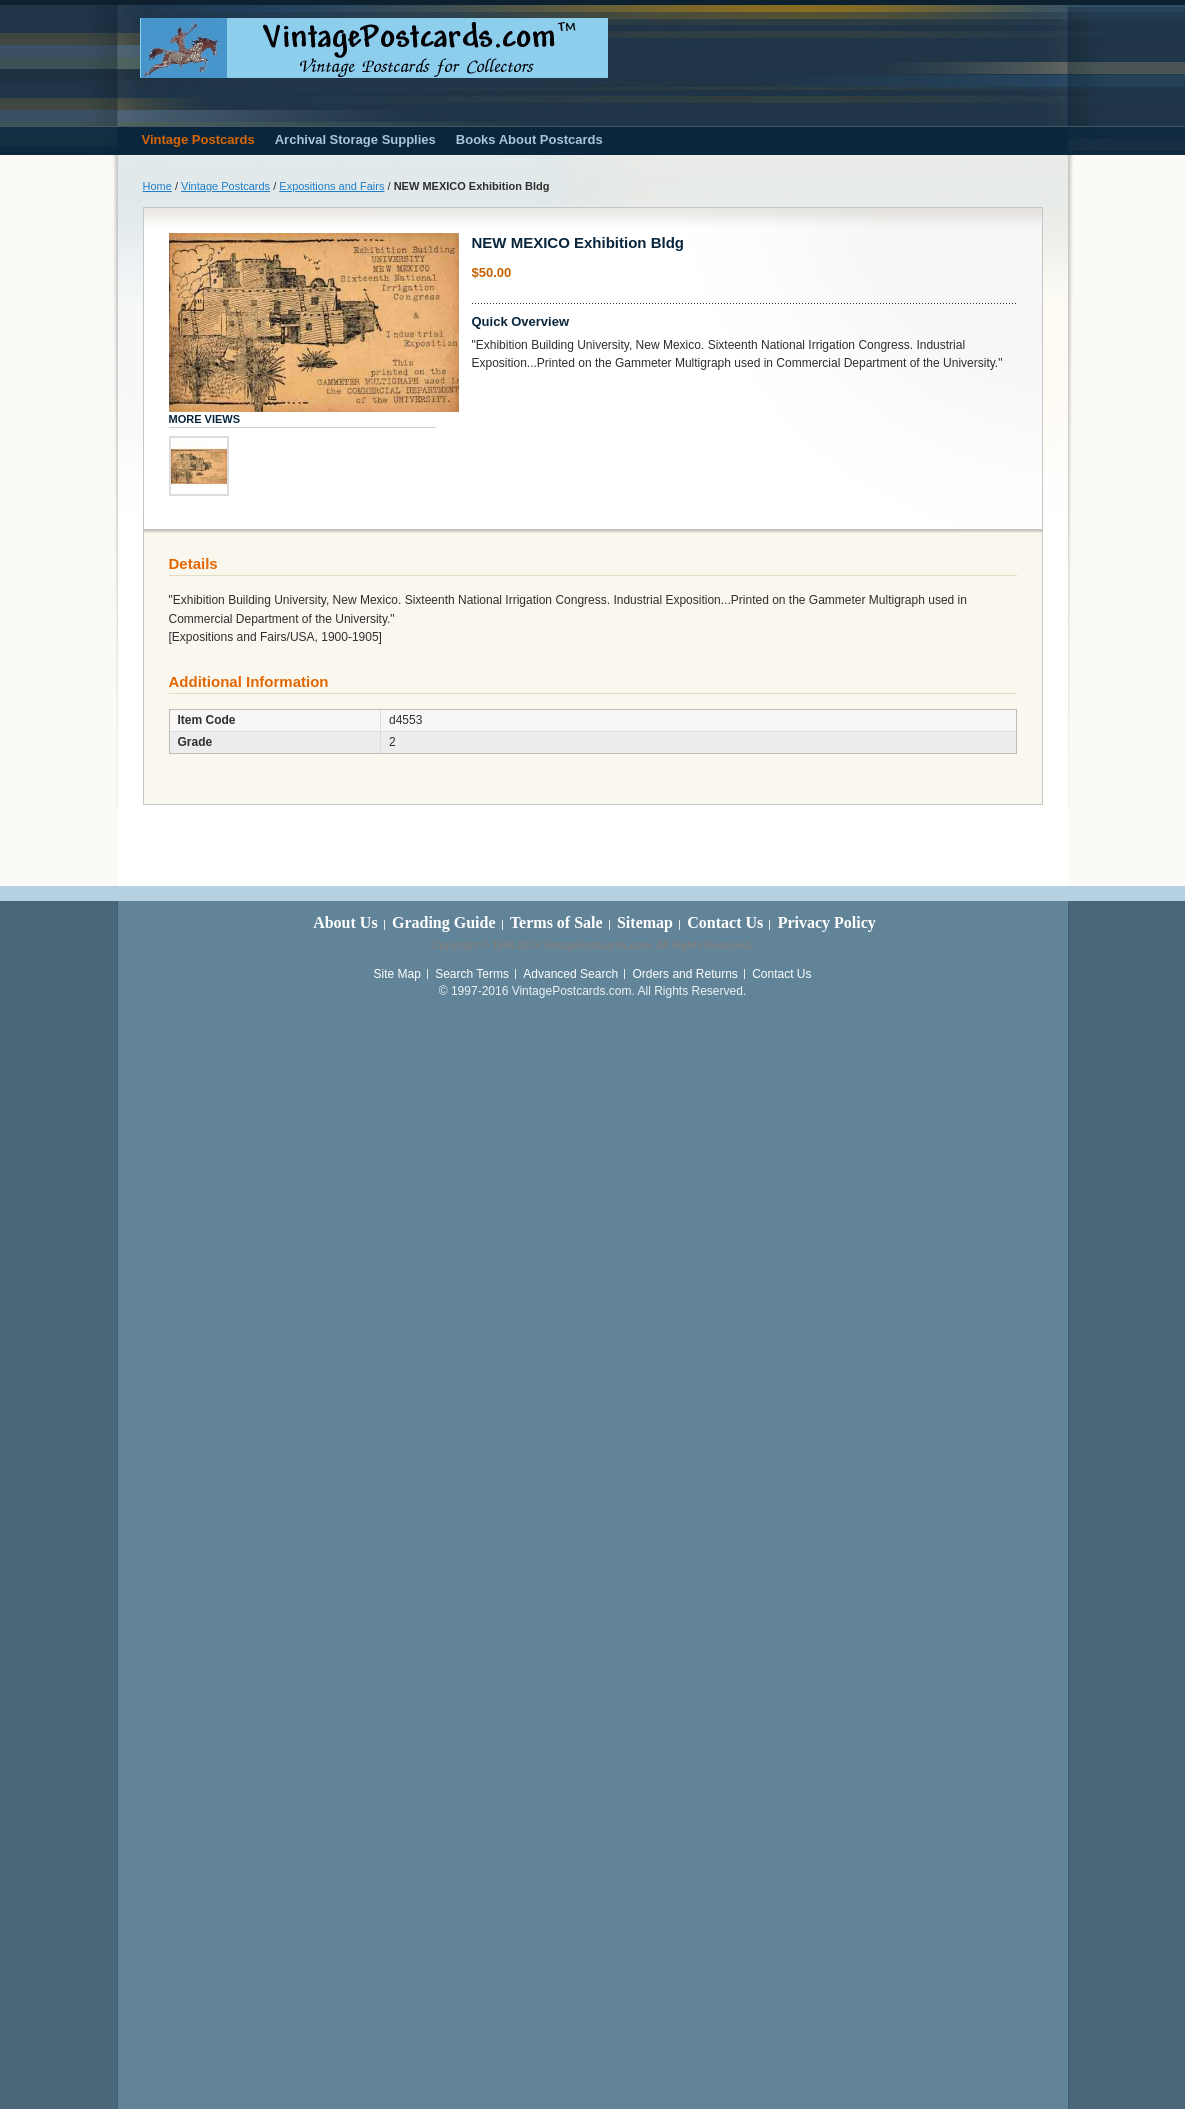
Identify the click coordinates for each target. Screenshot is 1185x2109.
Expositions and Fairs (331, 186)
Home (157, 186)
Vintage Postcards (225, 186)
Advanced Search (570, 974)
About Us (345, 922)
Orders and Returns (684, 974)
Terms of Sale (556, 922)
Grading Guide (444, 922)
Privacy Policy (827, 922)
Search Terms (472, 974)
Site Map (396, 974)
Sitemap (645, 922)
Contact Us (725, 922)
